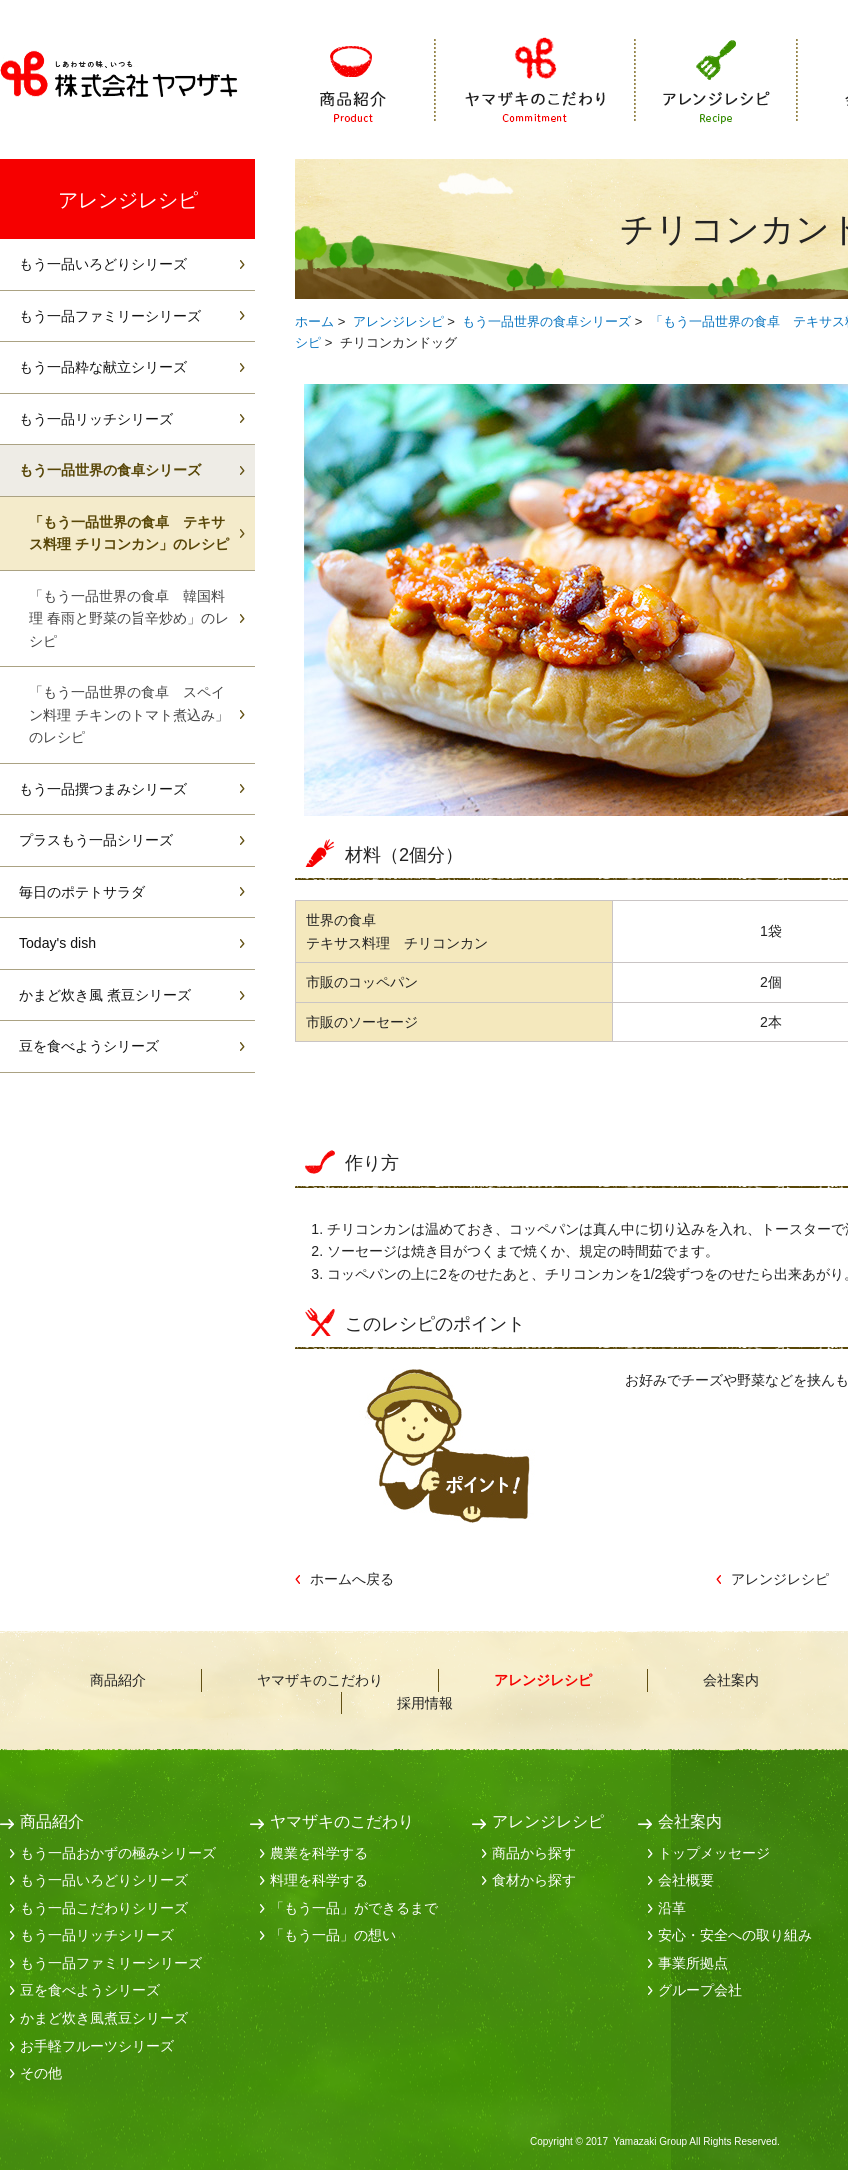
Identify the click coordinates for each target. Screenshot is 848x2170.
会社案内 (731, 1680)
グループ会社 (700, 1990)
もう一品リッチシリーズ (96, 419)
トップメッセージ (714, 1853)
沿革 (672, 1908)
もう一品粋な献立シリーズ (103, 367)
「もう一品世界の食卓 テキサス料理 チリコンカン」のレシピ (129, 533)
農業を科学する (319, 1853)
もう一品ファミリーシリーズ (110, 316)
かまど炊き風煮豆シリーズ (104, 2018)
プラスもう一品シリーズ (96, 840)
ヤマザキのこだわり (536, 80)
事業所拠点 (693, 1963)
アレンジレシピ (717, 80)
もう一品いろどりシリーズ (103, 264)
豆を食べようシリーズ (89, 1046)
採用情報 (425, 1703)
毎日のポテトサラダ (82, 892)
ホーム (314, 321)
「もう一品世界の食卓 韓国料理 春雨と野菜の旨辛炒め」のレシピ (129, 618)
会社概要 (686, 1880)
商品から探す (534, 1853)
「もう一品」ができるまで (354, 1908)
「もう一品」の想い (333, 1935)
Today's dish (57, 943)
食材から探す (534, 1880)
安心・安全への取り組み (735, 1935)
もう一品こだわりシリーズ (104, 1908)
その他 (41, 2073)
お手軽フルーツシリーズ (97, 2046)
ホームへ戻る (352, 1579)
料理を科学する (319, 1880)
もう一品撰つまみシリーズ (103, 789)
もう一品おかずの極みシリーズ (118, 1853)
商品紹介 (378, 80)
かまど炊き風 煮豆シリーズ (105, 995)
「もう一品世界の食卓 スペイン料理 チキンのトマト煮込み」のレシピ (129, 714)
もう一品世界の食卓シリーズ (546, 321)
